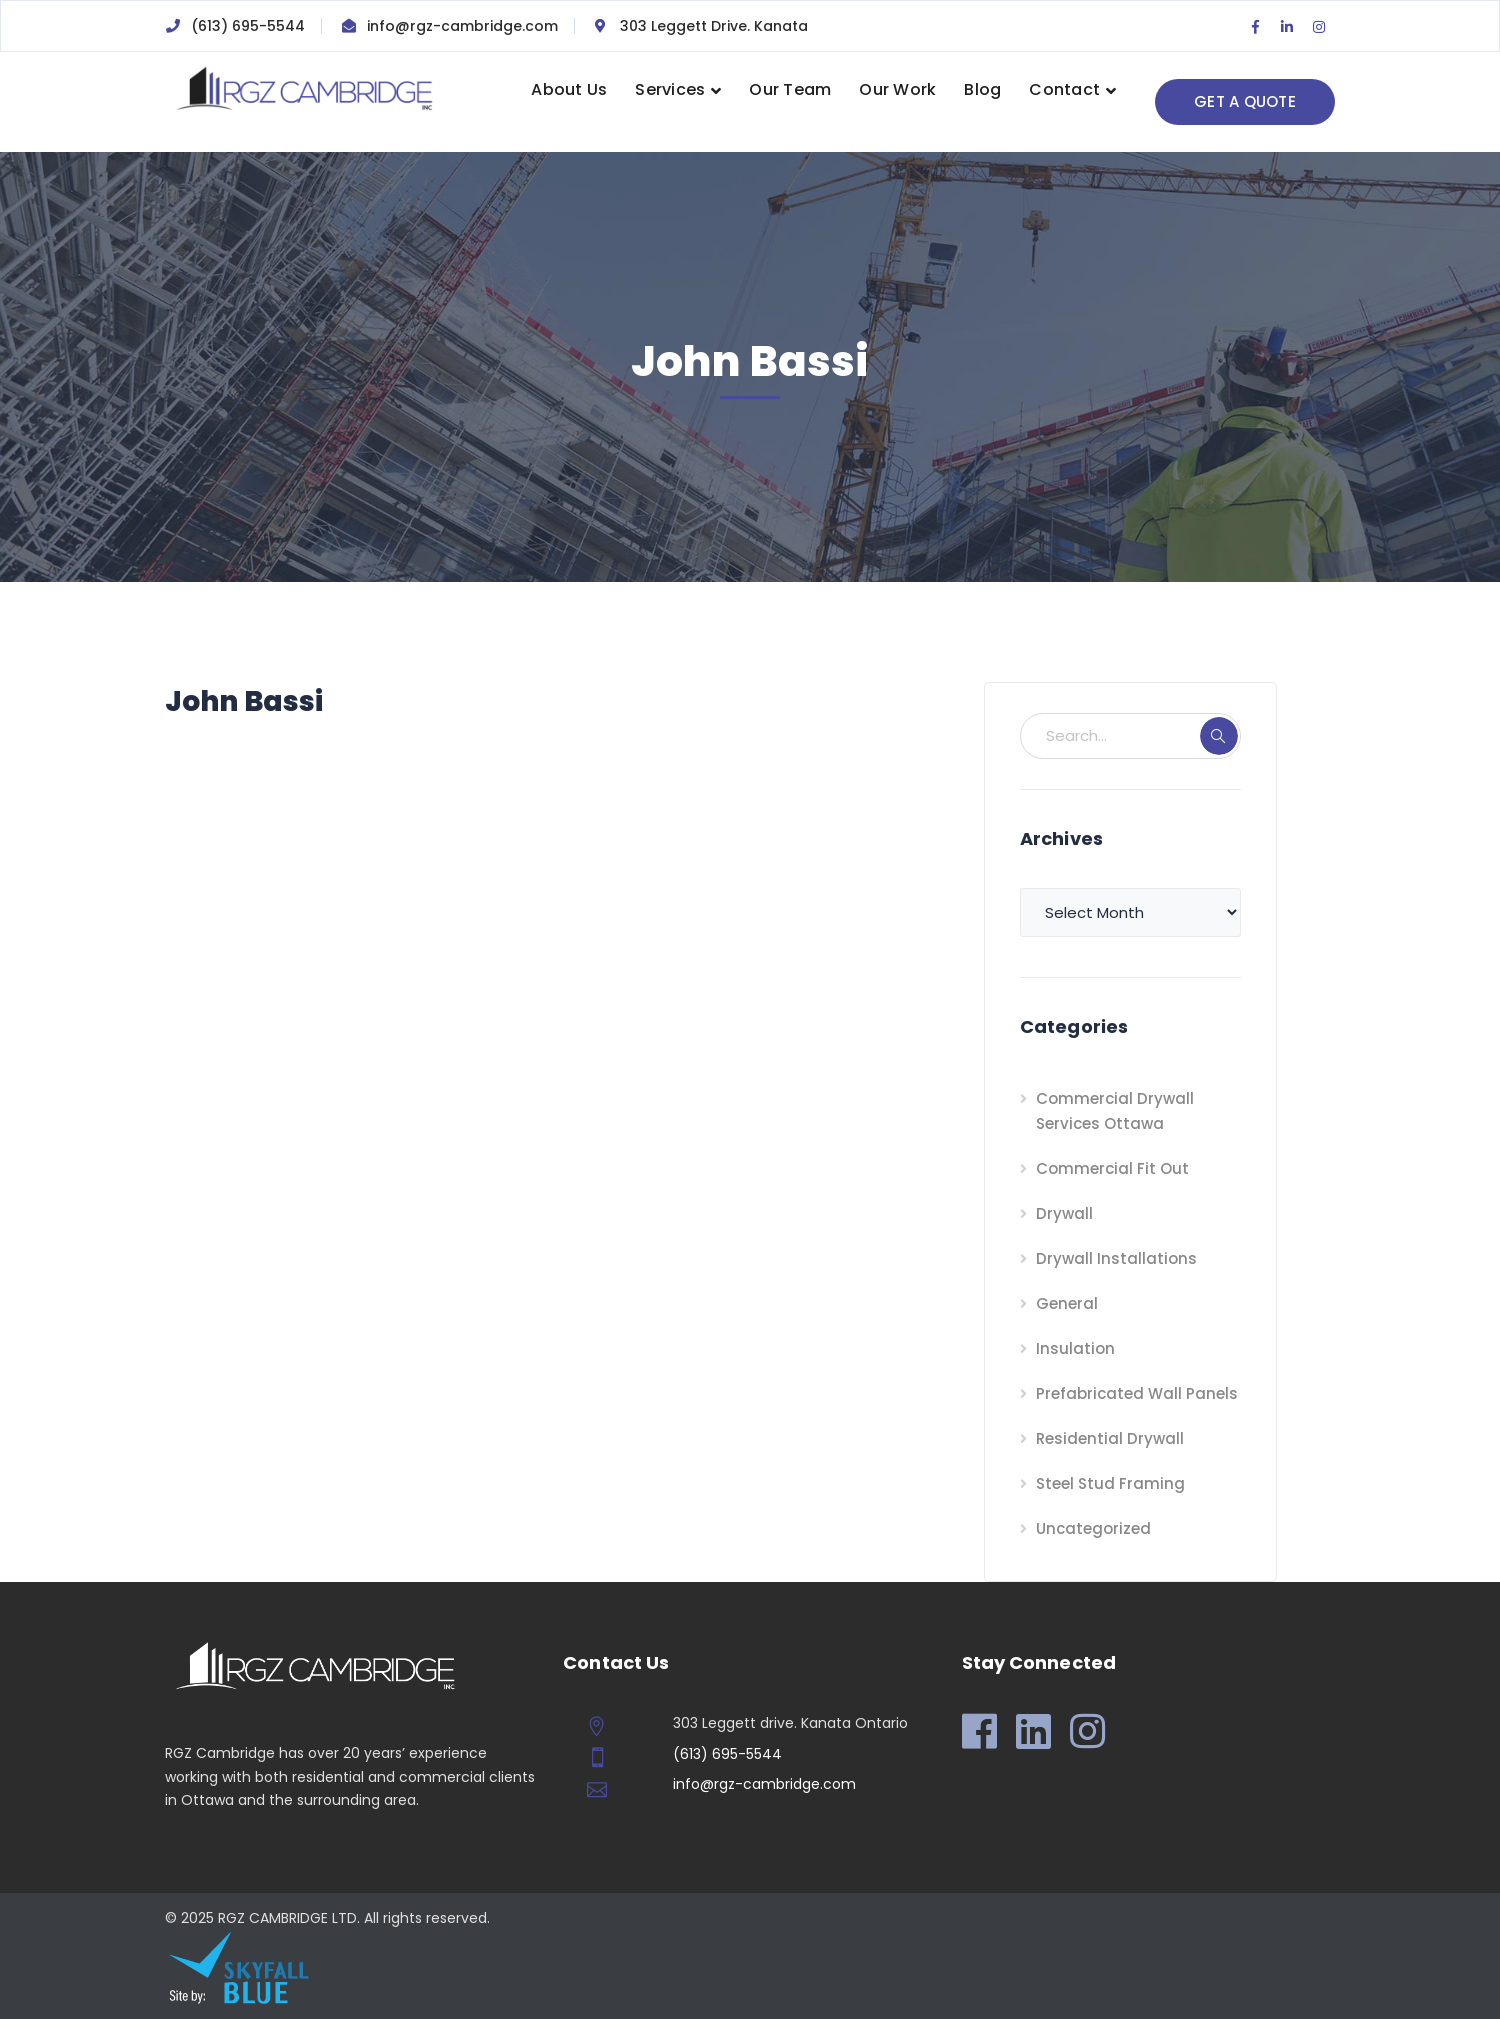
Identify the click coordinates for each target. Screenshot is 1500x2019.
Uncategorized (1093, 1528)
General (1067, 1303)
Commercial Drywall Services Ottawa (1115, 1111)
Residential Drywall (1110, 1438)
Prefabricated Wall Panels (1137, 1393)
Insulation (1075, 1348)
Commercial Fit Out (1112, 1168)
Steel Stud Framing (1110, 1483)
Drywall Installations (1116, 1258)
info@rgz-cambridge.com (462, 26)
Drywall (1064, 1213)
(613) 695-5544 (248, 26)
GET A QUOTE (1245, 101)
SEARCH (1219, 736)
